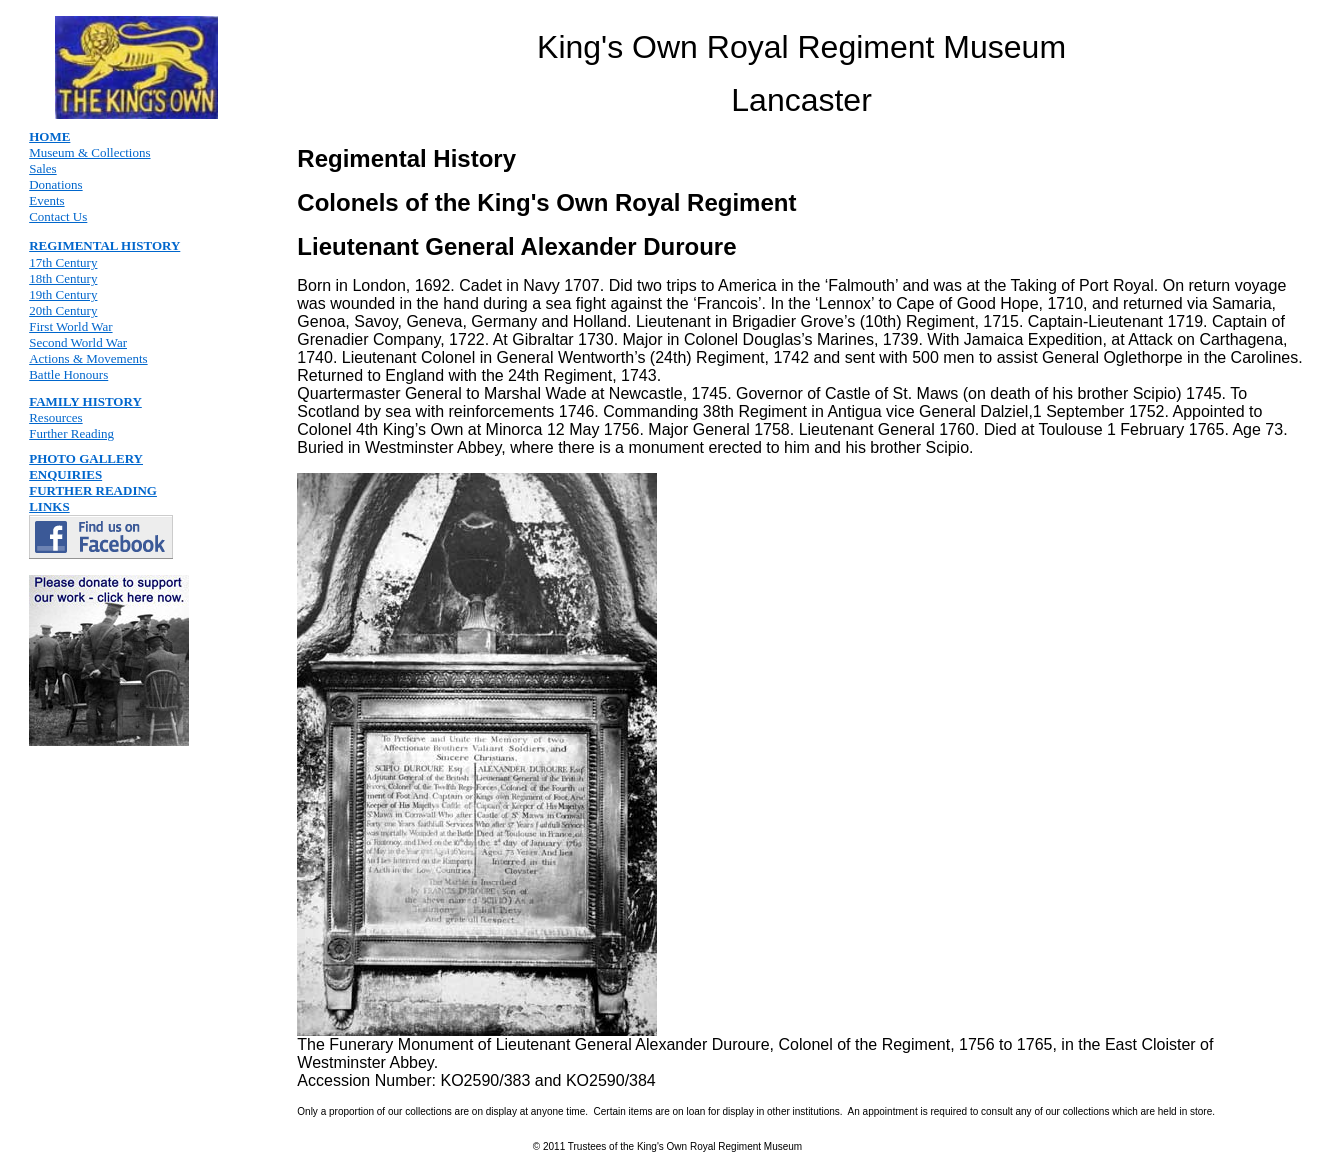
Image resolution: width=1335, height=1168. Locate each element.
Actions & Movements (88, 358)
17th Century (63, 262)
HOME (49, 136)
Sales (42, 168)
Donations (55, 184)
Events (46, 200)
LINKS (49, 506)
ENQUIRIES (65, 474)
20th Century (63, 310)
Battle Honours (68, 374)
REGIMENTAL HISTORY (104, 245)
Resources (55, 417)
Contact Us (58, 216)
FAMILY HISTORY (85, 401)
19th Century (63, 294)
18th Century (63, 278)
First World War (70, 326)
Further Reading (71, 433)
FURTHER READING (93, 490)
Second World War (78, 342)
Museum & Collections (89, 152)
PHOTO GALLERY (86, 458)
